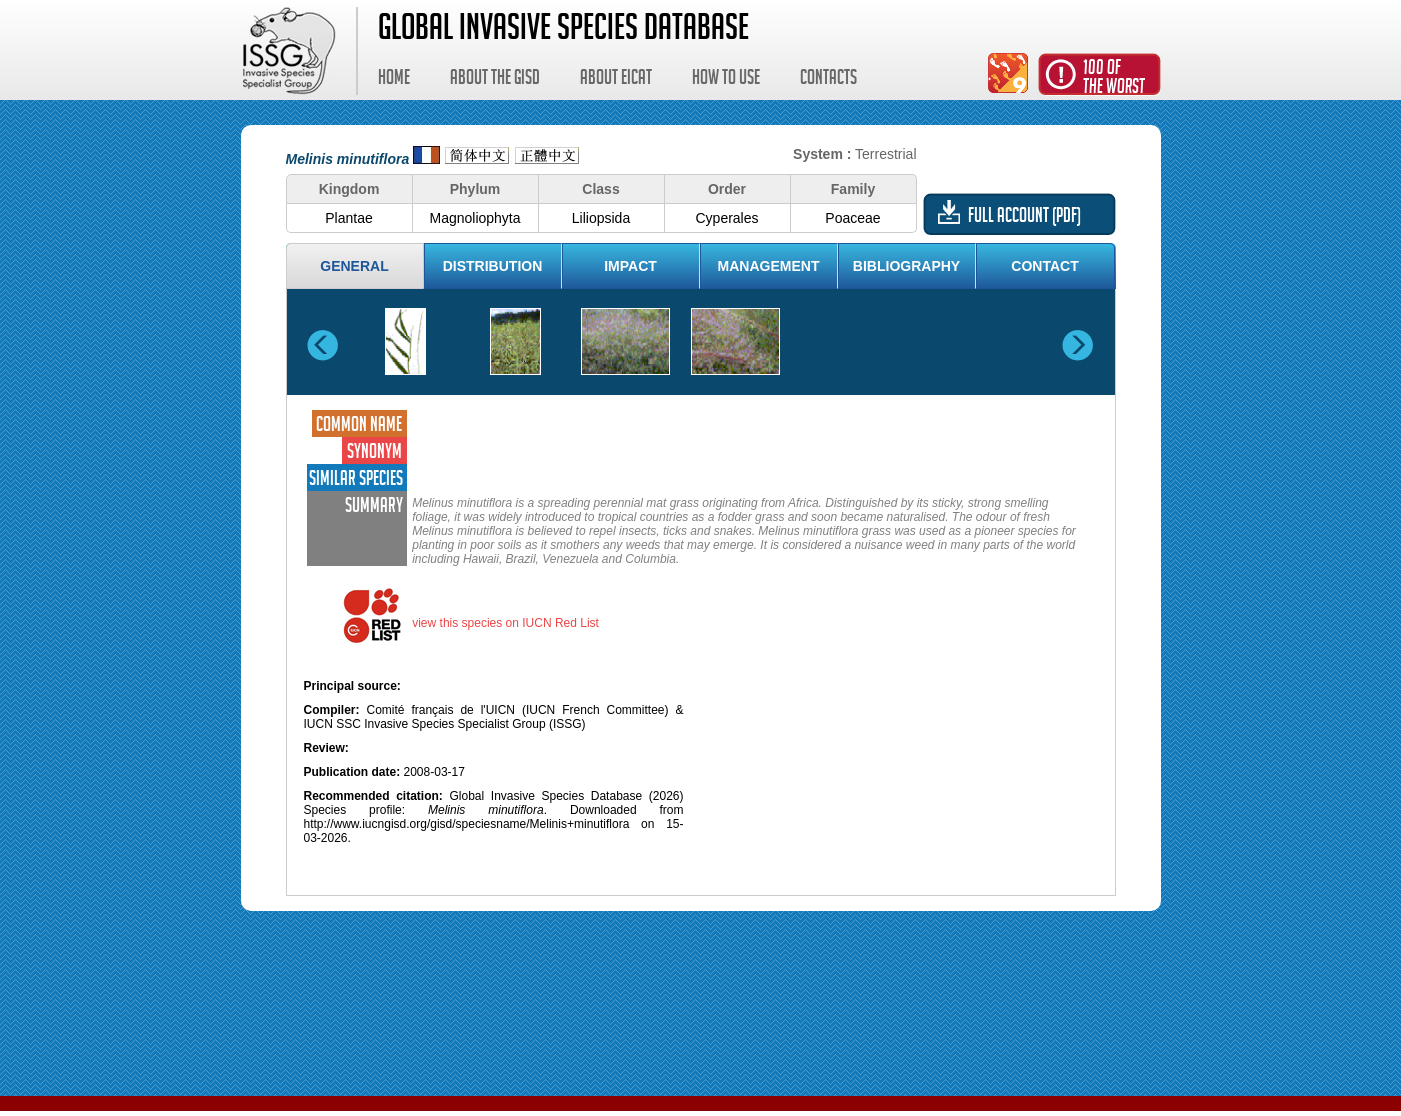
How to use (726, 80)
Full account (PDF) (1024, 218)
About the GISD (495, 80)
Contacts (828, 80)
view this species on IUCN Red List (505, 623)
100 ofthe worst (1114, 79)
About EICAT (616, 80)
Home (394, 80)
